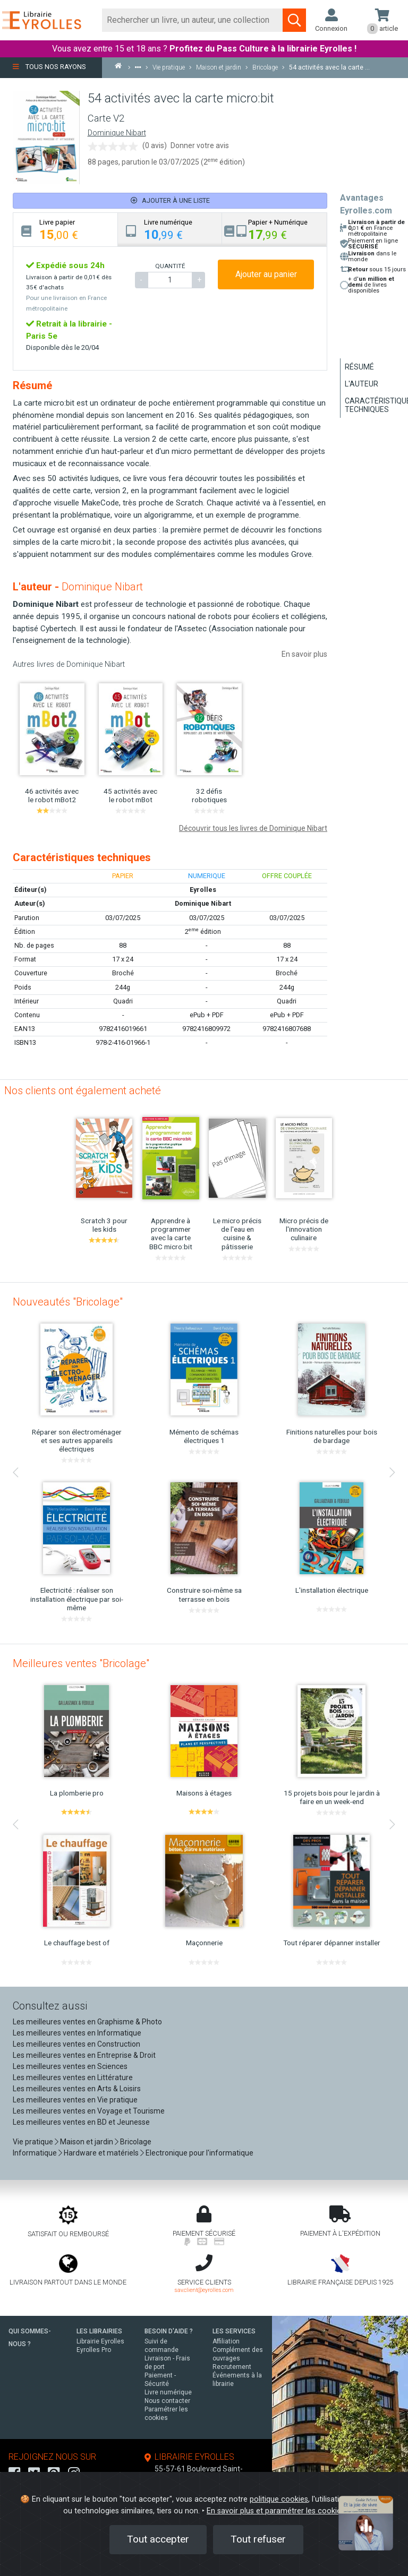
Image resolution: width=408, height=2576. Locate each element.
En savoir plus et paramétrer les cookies (276, 2510)
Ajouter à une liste (170, 200)
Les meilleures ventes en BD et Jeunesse (81, 2122)
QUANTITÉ (170, 266)
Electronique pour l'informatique (199, 2153)
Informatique (35, 2153)
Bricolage (135, 2141)
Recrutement (231, 2367)
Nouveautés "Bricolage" (68, 1301)
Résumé (359, 367)
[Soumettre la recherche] (294, 20)
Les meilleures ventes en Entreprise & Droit (84, 2055)
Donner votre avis (200, 145)
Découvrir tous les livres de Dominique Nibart (253, 828)
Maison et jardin (86, 2141)
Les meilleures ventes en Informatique (77, 2033)
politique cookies (279, 2499)
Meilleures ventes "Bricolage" (81, 1663)
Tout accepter (158, 2539)
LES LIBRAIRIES (99, 2331)
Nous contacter (167, 2401)
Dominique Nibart (117, 133)
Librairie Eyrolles (100, 2341)
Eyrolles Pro (93, 2350)
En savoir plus (304, 654)
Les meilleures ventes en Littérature (73, 2077)
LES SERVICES (234, 2331)
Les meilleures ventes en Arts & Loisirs (77, 2088)
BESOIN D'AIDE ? (168, 2331)
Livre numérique (168, 2392)
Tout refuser (258, 2539)
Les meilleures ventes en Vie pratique (75, 2100)
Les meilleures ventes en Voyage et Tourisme (89, 2111)
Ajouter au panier (266, 274)
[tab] (65, 229)
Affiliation (226, 2341)
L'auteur (361, 384)
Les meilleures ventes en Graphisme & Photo (87, 2021)
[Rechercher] (192, 20)
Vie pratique (33, 2141)
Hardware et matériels (101, 2153)
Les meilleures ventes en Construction (76, 2044)
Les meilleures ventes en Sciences (70, 2066)
